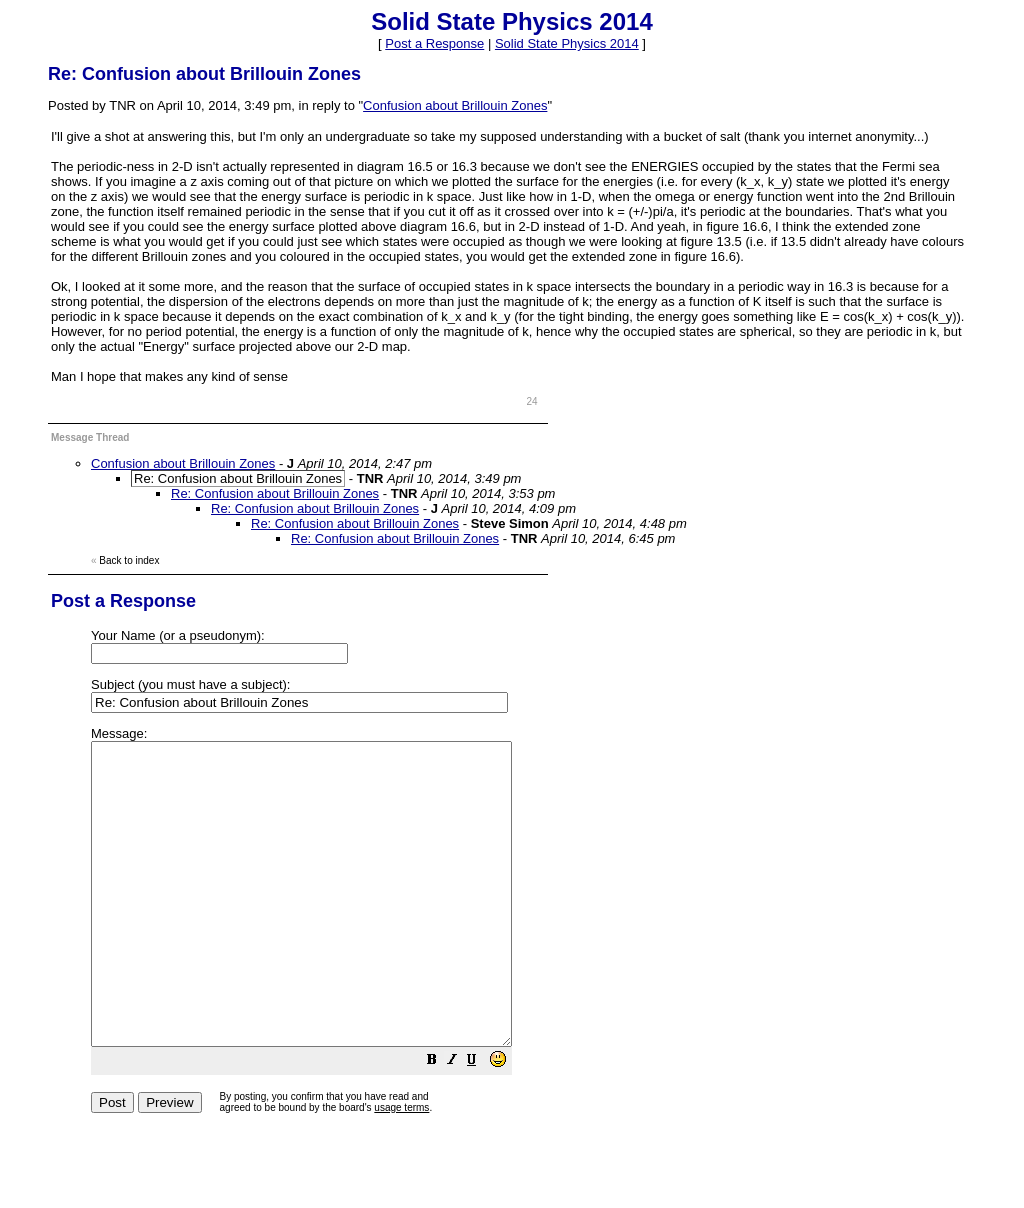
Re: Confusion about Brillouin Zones (275, 493)
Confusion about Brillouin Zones (455, 105)
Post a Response (434, 43)
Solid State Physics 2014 (567, 43)
